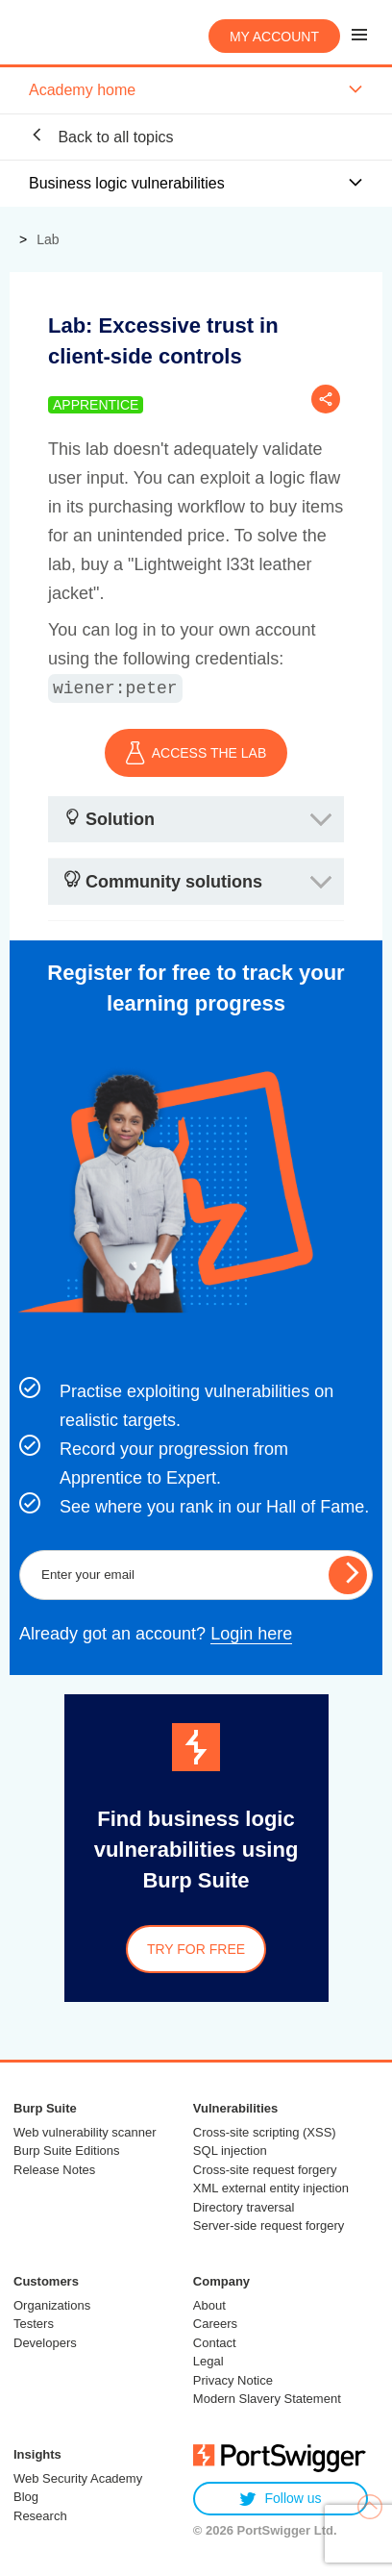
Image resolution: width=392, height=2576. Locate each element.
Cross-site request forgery (265, 2170)
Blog (25, 2496)
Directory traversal (243, 2207)
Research (40, 2516)
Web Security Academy (77, 2478)
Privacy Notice (233, 2380)
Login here (251, 1633)
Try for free (196, 1949)
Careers (215, 2323)
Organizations (51, 2305)
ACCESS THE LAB (196, 753)
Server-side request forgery (269, 2225)
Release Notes (54, 2170)
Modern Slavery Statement (267, 2398)
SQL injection (230, 2150)
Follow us (280, 2498)
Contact (214, 2343)
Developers (45, 2343)
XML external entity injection (271, 2188)
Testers (33, 2323)
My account (274, 36)
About (209, 2305)
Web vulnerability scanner (85, 2132)
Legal (208, 2361)
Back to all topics (101, 136)
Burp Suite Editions (66, 2150)
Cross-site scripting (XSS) (264, 2132)
